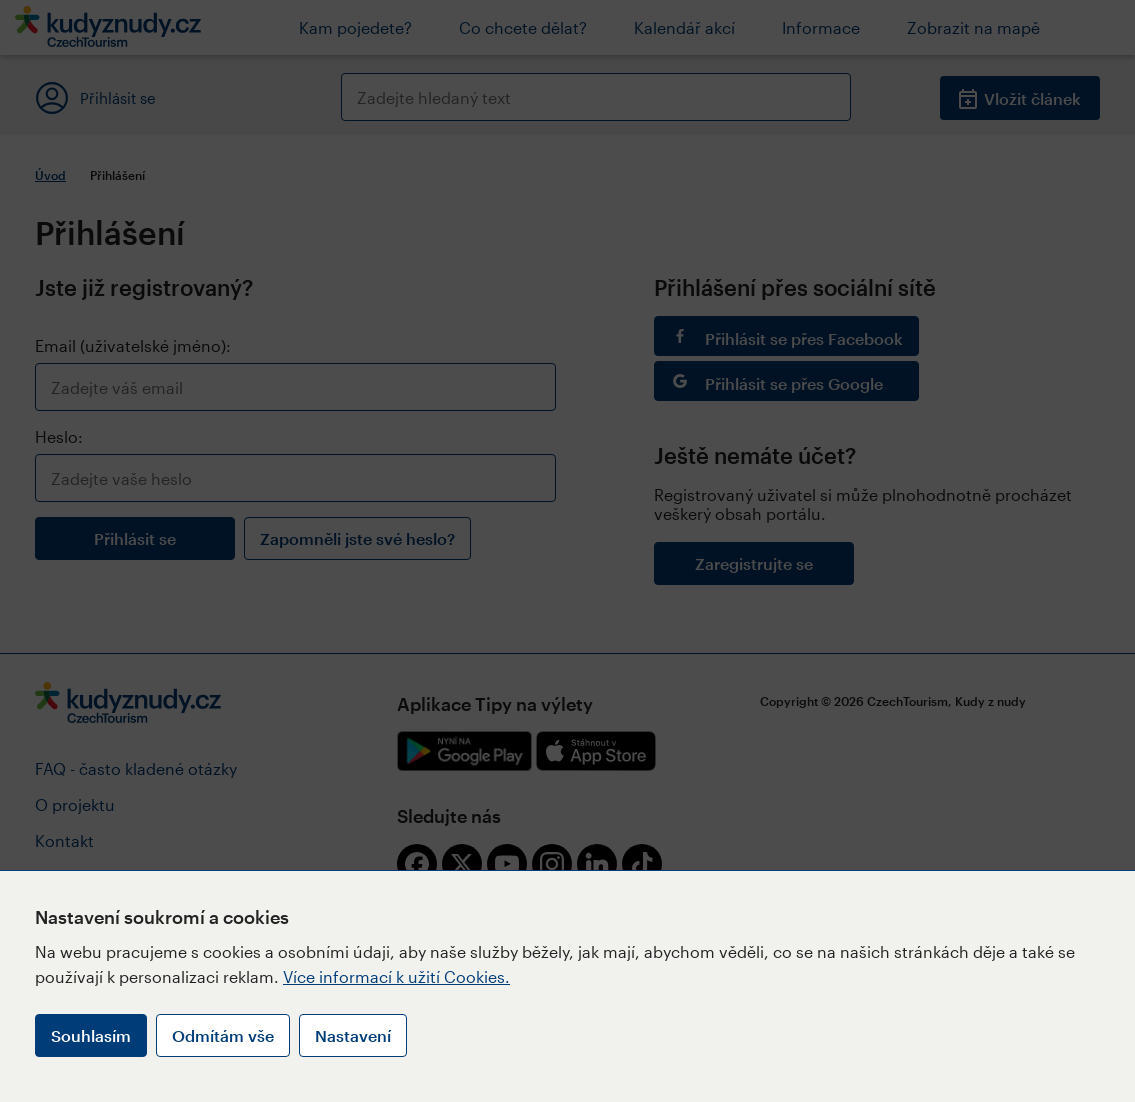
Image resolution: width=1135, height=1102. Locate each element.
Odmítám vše (223, 1035)
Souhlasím (91, 1035)
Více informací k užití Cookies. (396, 976)
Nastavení (353, 1035)
